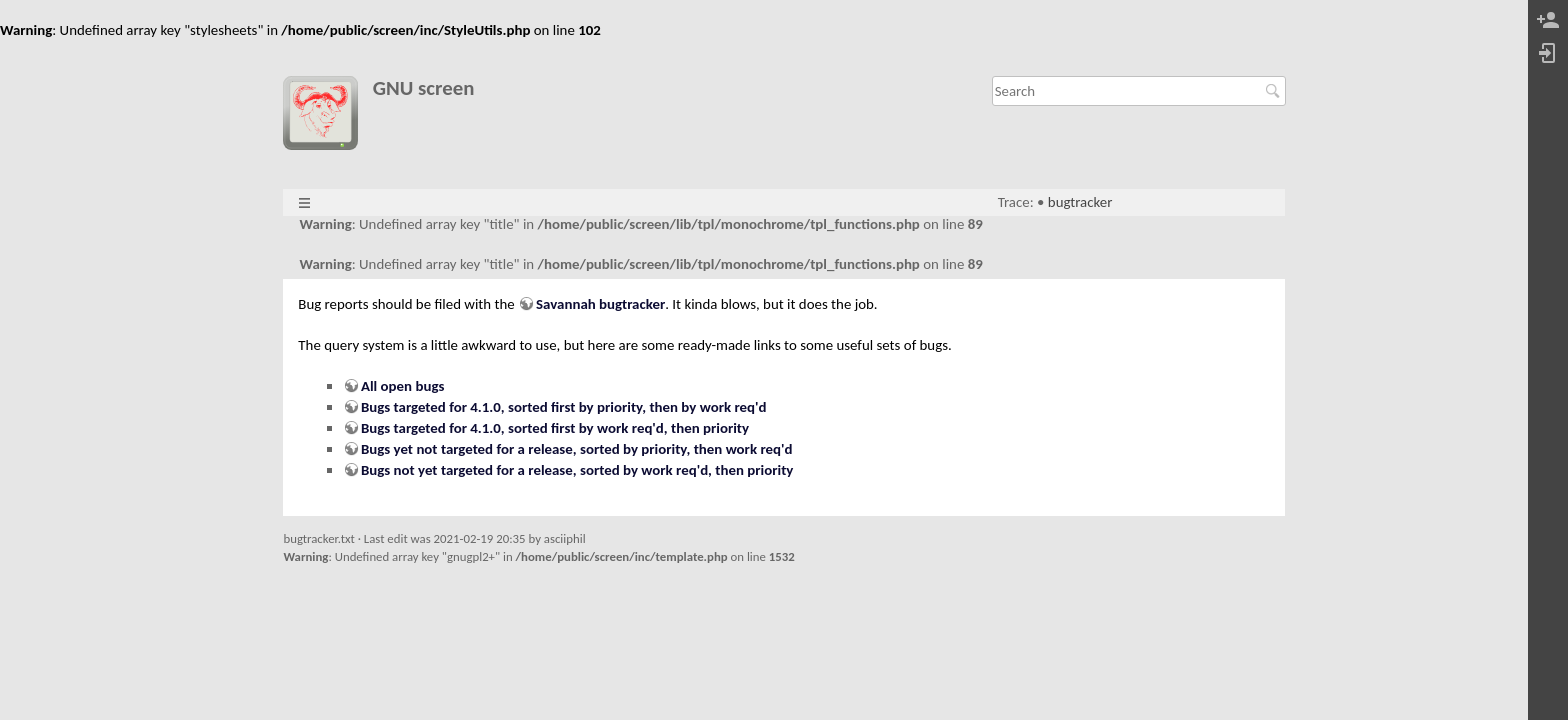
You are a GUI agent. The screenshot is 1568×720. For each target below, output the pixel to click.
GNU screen (424, 88)
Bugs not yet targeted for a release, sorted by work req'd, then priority (577, 470)
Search (1275, 91)
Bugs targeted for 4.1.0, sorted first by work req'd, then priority (555, 428)
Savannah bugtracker (600, 304)
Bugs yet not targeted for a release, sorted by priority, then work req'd (577, 449)
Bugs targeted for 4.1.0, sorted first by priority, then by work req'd (564, 407)
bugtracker (1080, 202)
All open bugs (402, 386)
